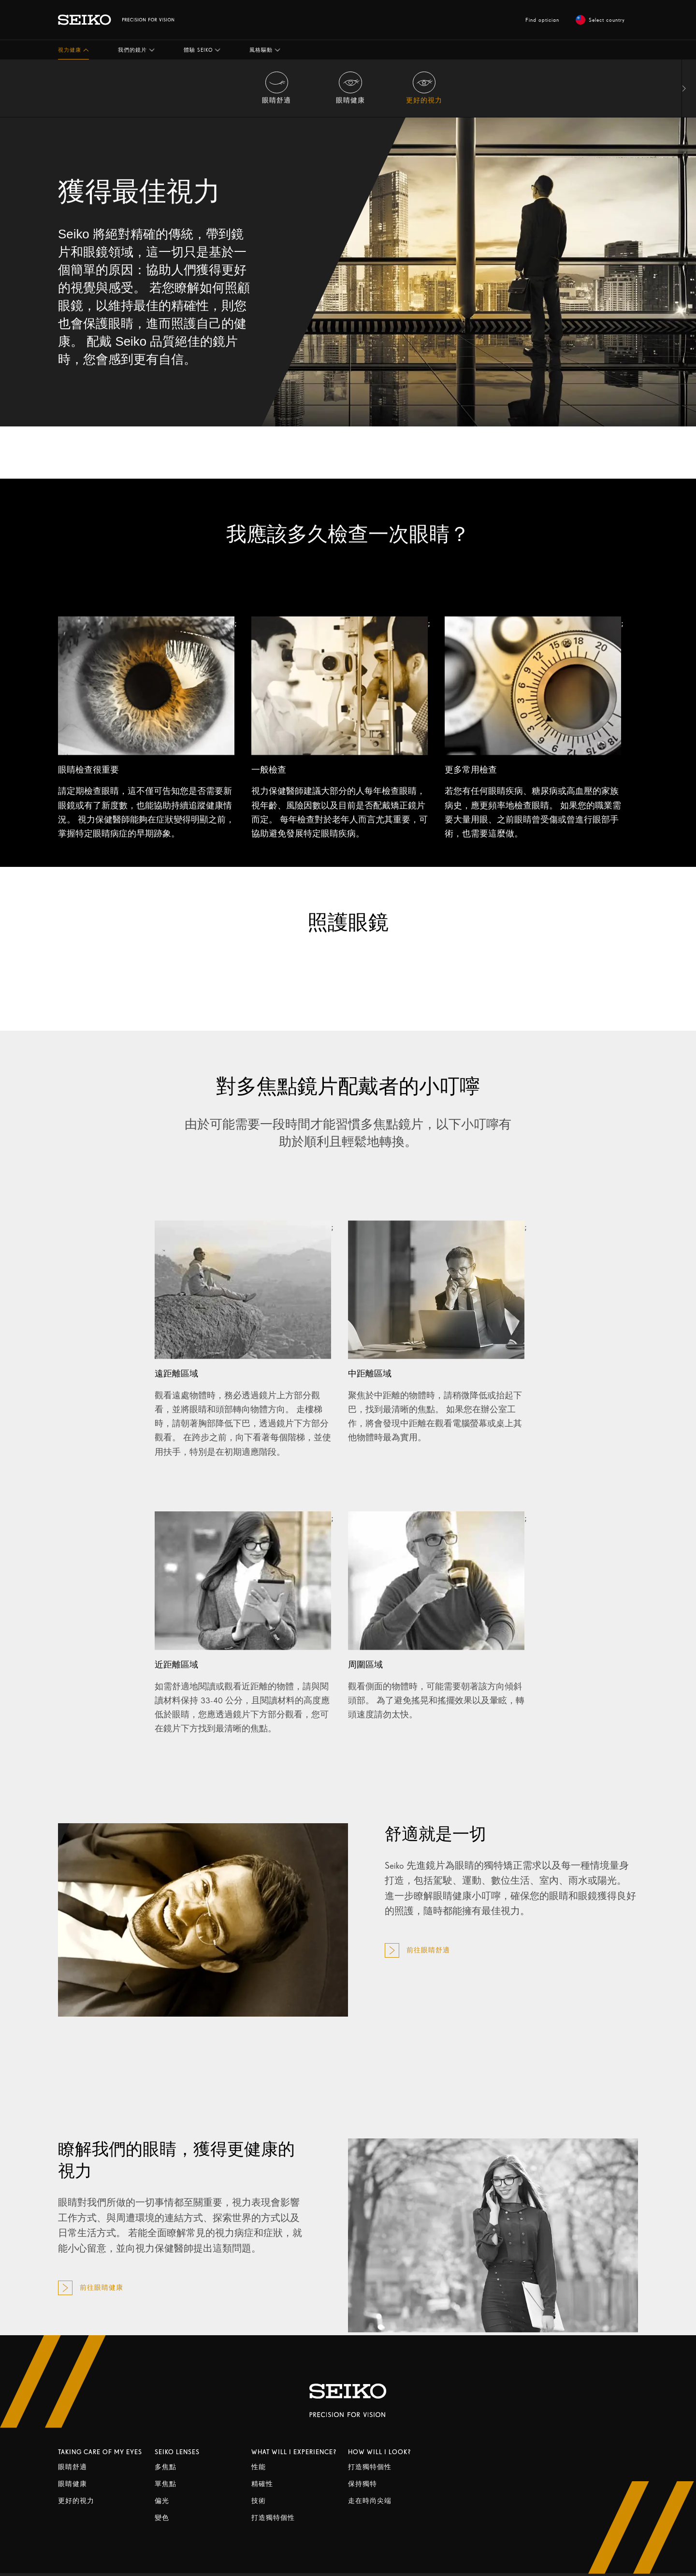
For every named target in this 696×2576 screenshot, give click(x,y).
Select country (600, 20)
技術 (258, 2500)
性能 (258, 2467)
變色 (162, 2517)
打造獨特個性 (273, 2517)
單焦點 (165, 2484)
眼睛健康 (72, 2484)
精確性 (262, 2484)
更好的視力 (76, 2500)
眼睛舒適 (72, 2467)
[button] (73, 49)
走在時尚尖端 (370, 2500)
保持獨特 (362, 2484)
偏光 (162, 2500)
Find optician (542, 19)
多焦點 (165, 2467)
